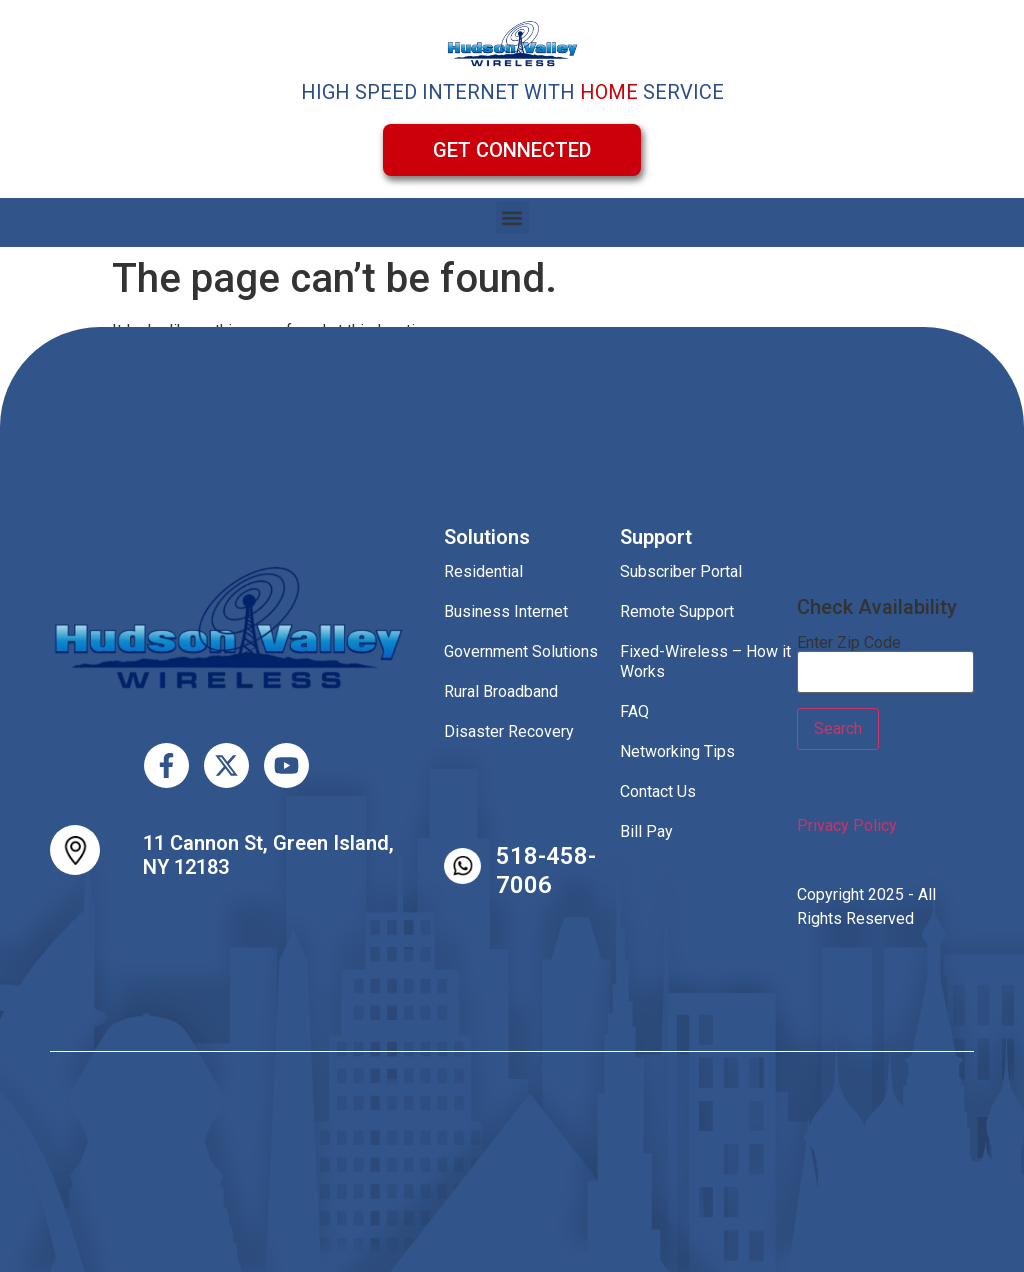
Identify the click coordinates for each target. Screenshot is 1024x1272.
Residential (483, 571)
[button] (512, 217)
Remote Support (677, 611)
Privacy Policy (847, 825)
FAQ (634, 711)
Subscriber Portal (681, 571)
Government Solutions (521, 651)
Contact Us (658, 791)
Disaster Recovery (509, 731)
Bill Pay (646, 831)
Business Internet (506, 611)
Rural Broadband (501, 691)
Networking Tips (677, 751)
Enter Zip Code (849, 643)
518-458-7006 (546, 870)
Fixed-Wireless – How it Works (705, 661)
